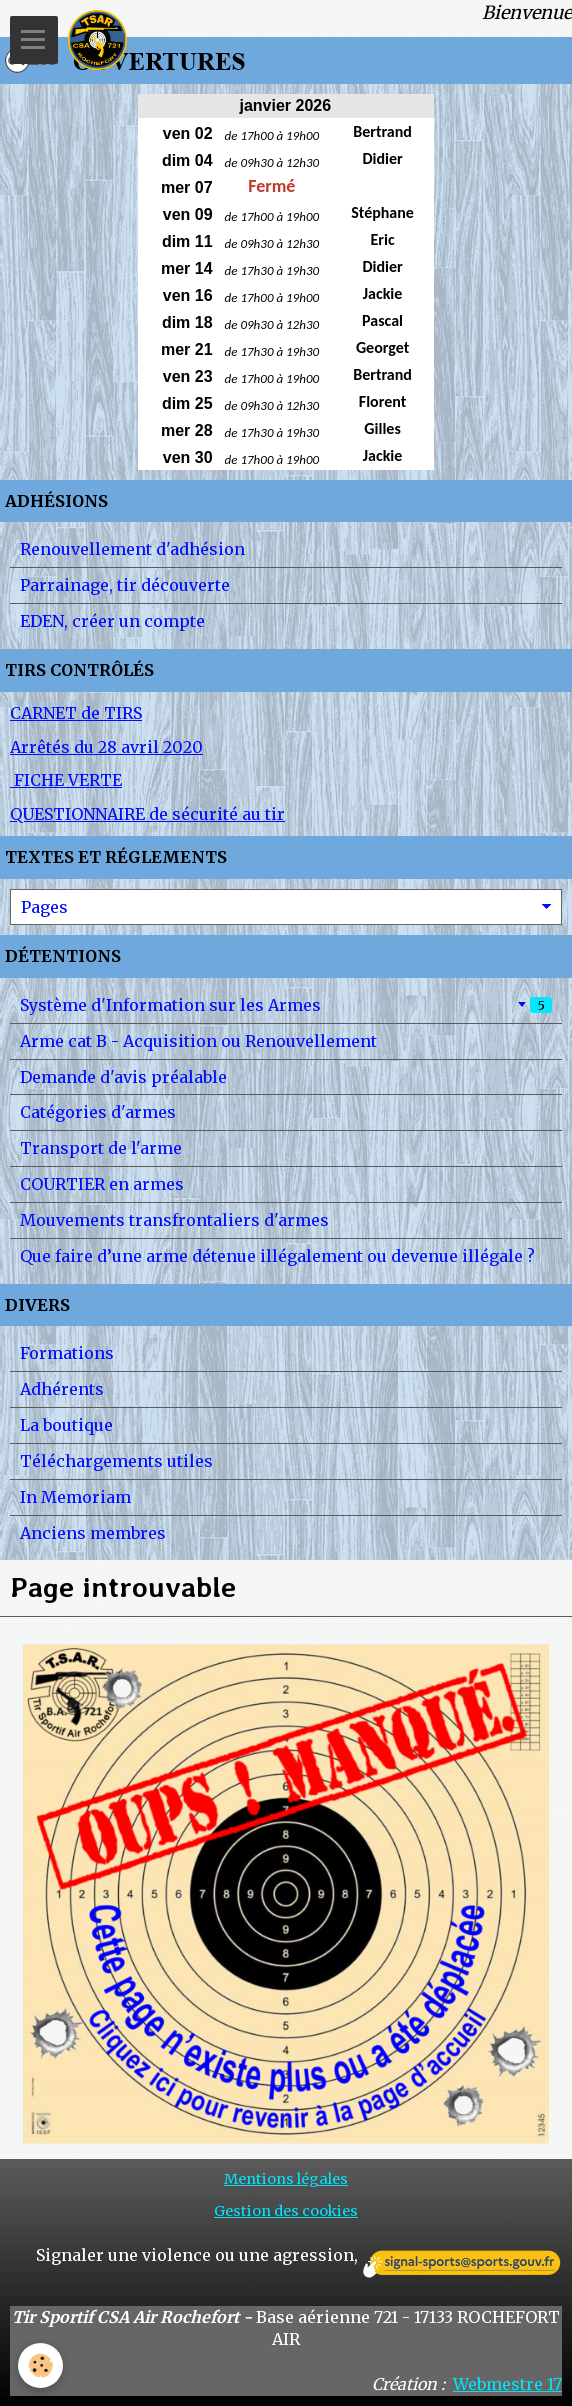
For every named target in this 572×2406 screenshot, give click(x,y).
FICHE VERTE (66, 780)
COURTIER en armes (102, 1184)
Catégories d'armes (98, 1112)
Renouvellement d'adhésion (132, 549)
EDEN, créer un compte (112, 621)
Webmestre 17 (507, 2384)
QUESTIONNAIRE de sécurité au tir (147, 814)
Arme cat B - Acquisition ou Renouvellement (198, 1041)
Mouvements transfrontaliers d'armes (174, 1220)
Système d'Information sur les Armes (286, 1005)
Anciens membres (93, 1533)
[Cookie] (40, 2365)
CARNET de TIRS (76, 713)
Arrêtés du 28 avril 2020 (106, 747)
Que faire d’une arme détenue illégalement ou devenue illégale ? (277, 1256)
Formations (67, 1353)
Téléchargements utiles (116, 1461)
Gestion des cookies (286, 2211)
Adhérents (62, 1389)
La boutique (66, 1425)
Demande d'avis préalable (123, 1077)
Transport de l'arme (101, 1148)
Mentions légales (286, 2179)
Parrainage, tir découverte (125, 585)
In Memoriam (75, 1497)
